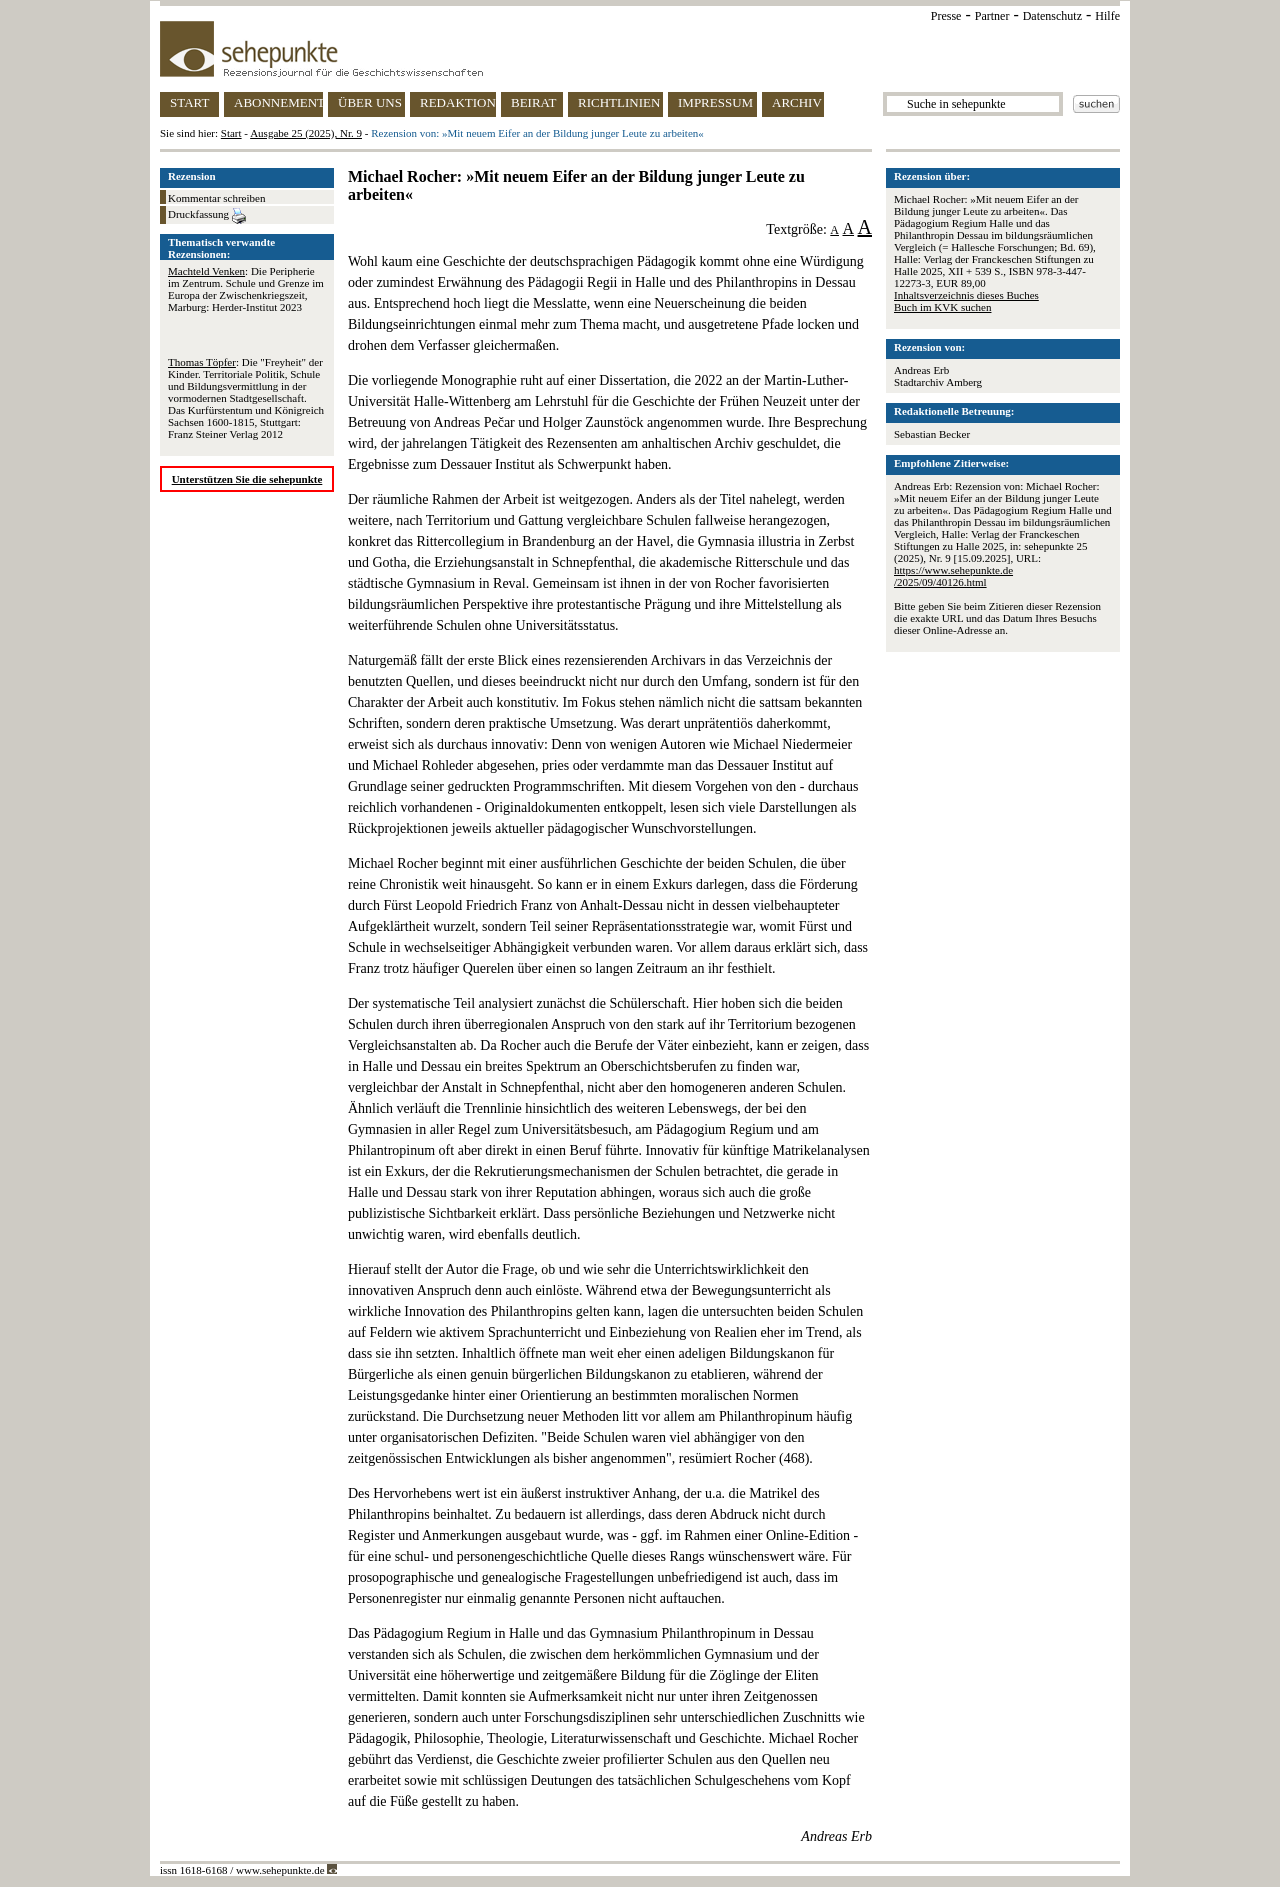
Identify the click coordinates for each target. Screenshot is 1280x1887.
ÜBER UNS (370, 102)
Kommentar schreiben (216, 198)
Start (231, 133)
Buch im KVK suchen (942, 307)
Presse (946, 16)
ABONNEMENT (278, 102)
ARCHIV (797, 102)
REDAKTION (458, 102)
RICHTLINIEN (619, 102)
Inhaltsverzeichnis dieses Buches (966, 295)
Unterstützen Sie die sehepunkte (247, 479)
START (189, 102)
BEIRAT (534, 102)
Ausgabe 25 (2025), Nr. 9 (306, 133)
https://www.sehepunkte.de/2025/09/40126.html (953, 576)
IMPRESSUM (715, 102)
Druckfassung (207, 216)
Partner (992, 16)
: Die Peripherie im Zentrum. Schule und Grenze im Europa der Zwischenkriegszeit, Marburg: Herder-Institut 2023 (246, 289)
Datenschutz (1052, 16)
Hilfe (1107, 16)
